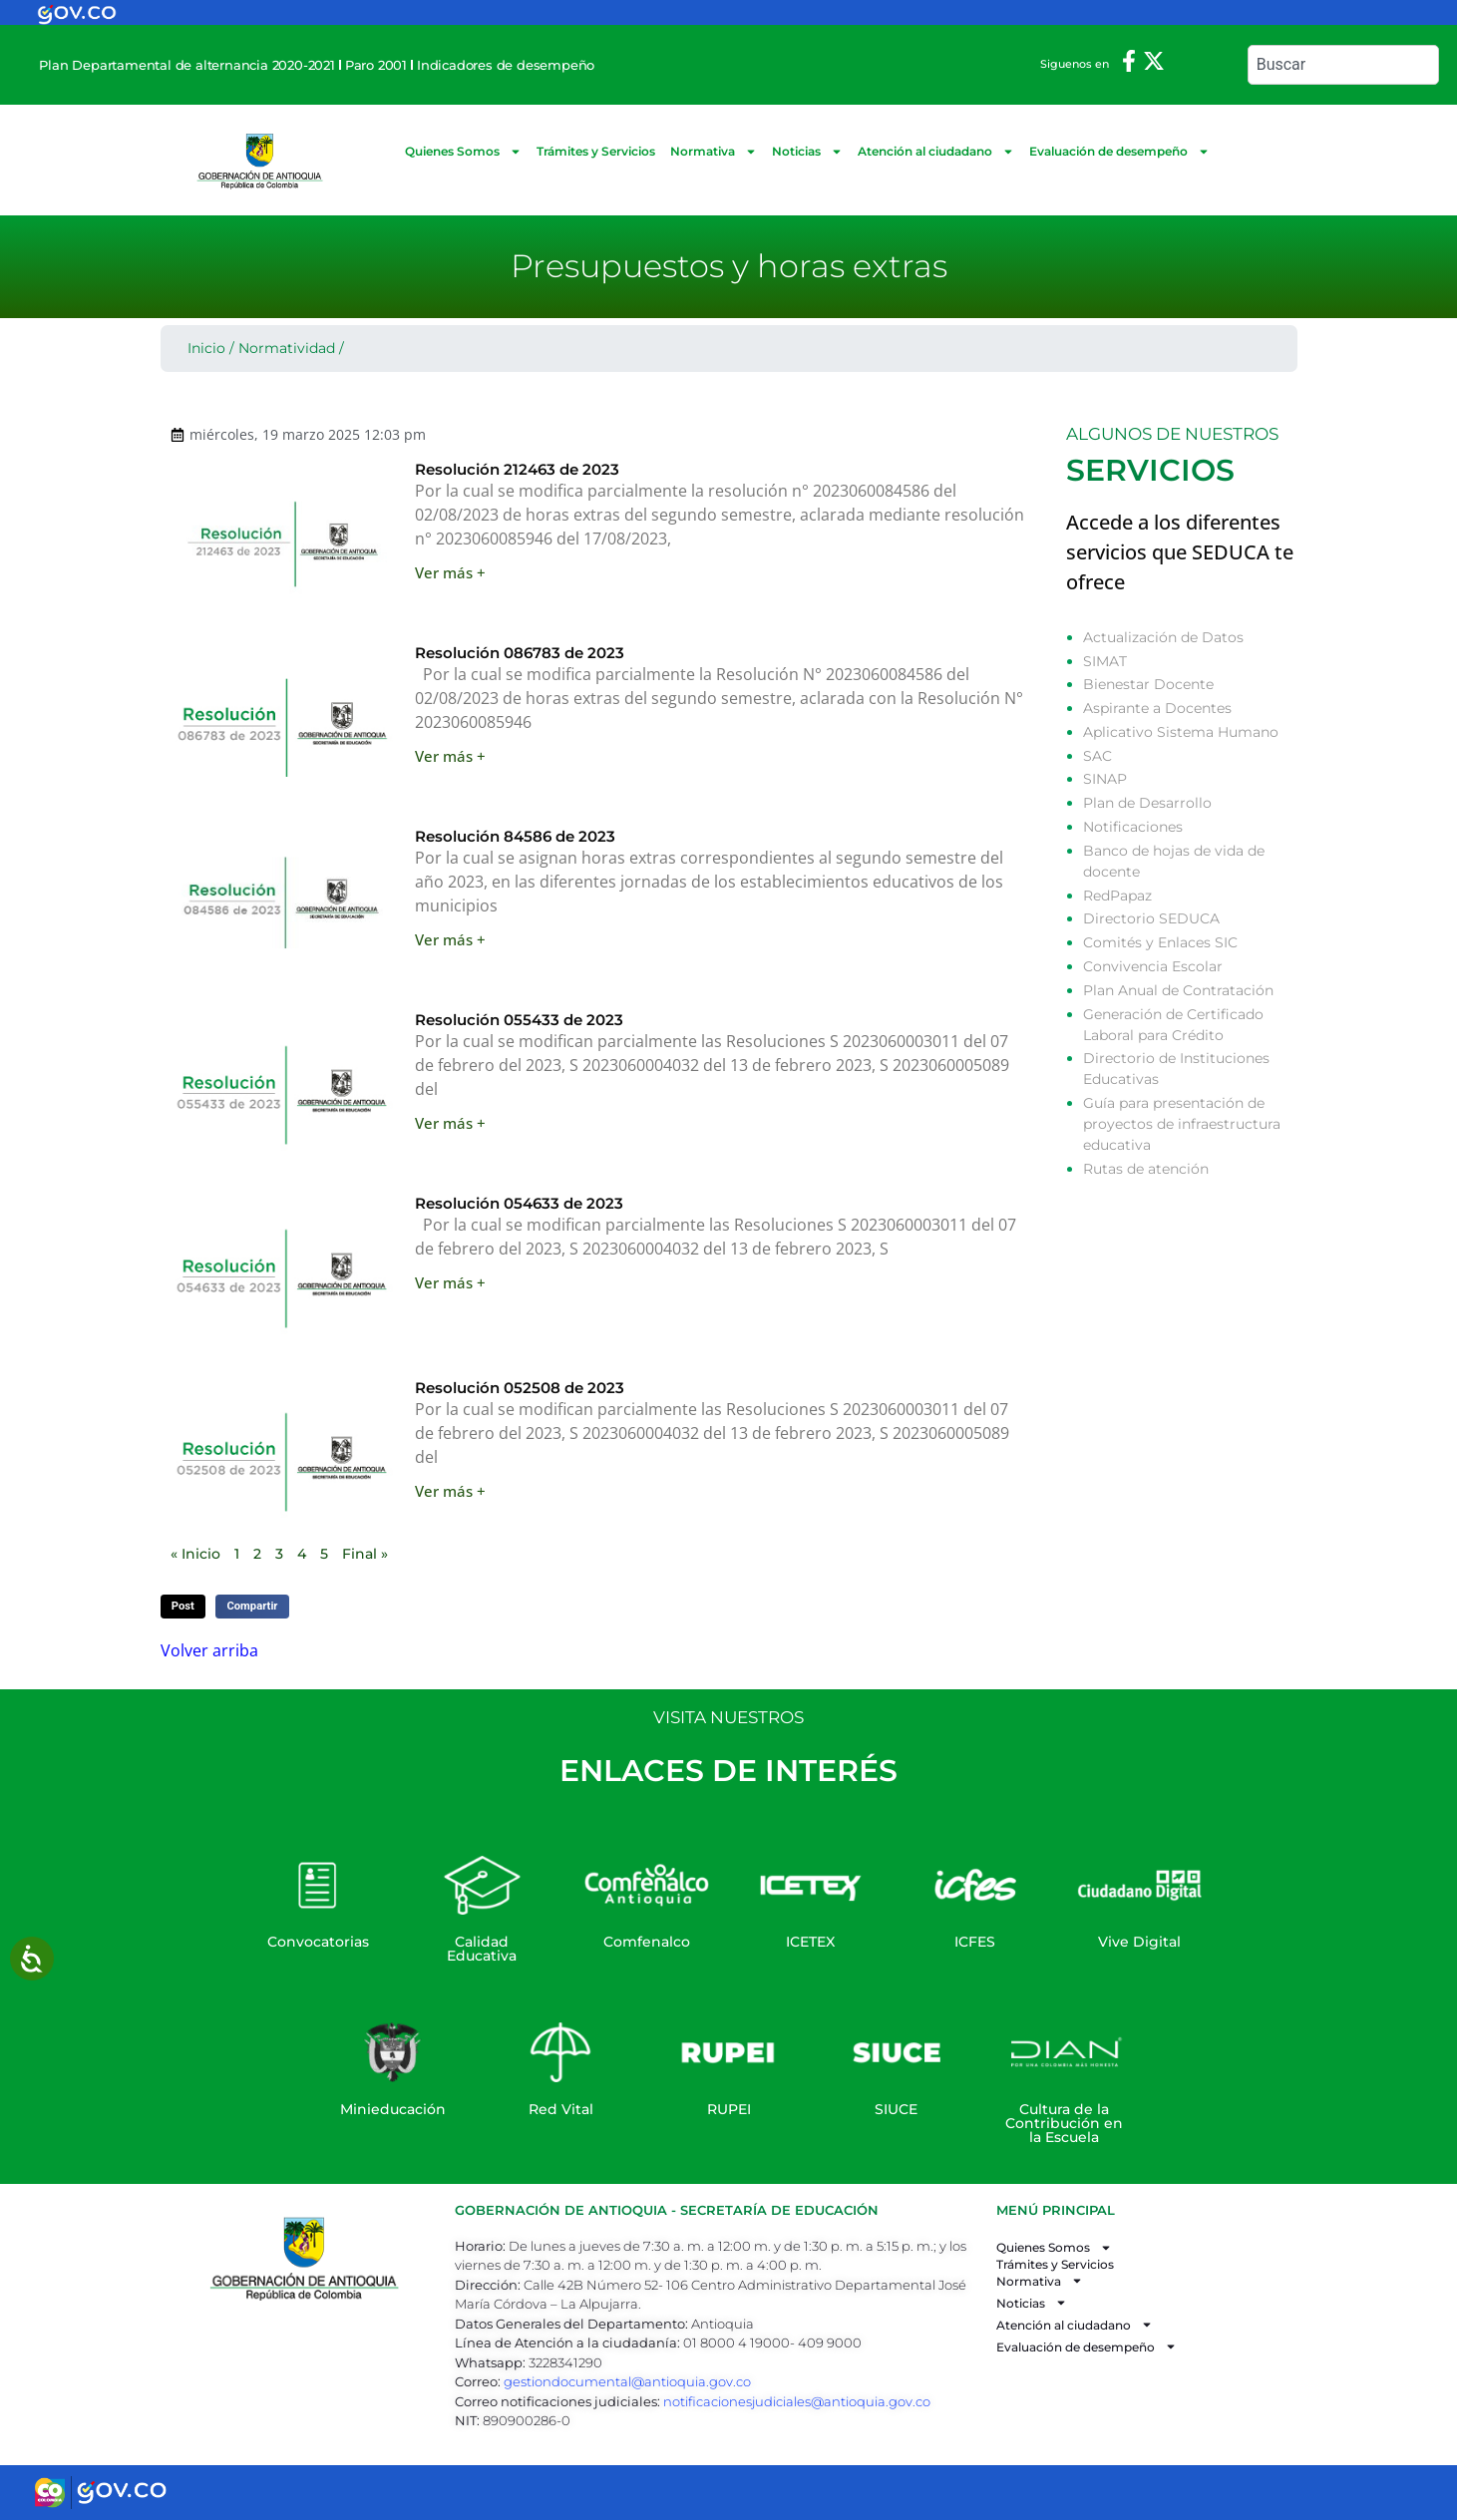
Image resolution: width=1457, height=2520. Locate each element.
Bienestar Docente (1148, 684)
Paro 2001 (376, 65)
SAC (1097, 756)
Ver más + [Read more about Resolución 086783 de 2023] (450, 756)
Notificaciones (1133, 827)
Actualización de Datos (1163, 637)
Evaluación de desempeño (1119, 152)
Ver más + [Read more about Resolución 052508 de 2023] (450, 1491)
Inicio (206, 348)
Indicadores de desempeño (505, 65)
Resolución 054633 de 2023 (519, 1203)
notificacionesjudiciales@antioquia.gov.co (796, 2401)
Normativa (713, 152)
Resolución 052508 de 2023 (519, 1387)
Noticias (807, 152)
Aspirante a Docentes (1157, 708)
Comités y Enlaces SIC (1160, 942)
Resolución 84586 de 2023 (515, 836)
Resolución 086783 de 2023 (519, 652)
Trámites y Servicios (596, 151)
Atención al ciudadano (936, 152)
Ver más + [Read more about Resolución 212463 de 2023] (450, 572)
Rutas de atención (1146, 1169)
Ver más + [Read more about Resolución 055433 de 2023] (450, 1123)
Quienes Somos (463, 152)
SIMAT (1105, 661)
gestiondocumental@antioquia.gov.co (627, 2381)
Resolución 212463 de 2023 (517, 469)
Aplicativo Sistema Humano (1180, 732)
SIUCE (896, 2109)
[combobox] (1343, 65)
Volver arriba (209, 1650)
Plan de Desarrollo (1147, 803)
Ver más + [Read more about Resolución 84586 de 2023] (450, 939)
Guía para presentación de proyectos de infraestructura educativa (1181, 1124)
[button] (183, 1607)
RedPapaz (1117, 895)
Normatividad (286, 348)
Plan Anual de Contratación (1178, 990)
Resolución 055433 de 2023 (519, 1019)
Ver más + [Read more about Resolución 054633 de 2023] (450, 1282)
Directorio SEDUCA (1151, 918)
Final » (365, 1554)
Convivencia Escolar (1153, 966)
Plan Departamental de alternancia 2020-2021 (186, 65)
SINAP (1105, 779)
